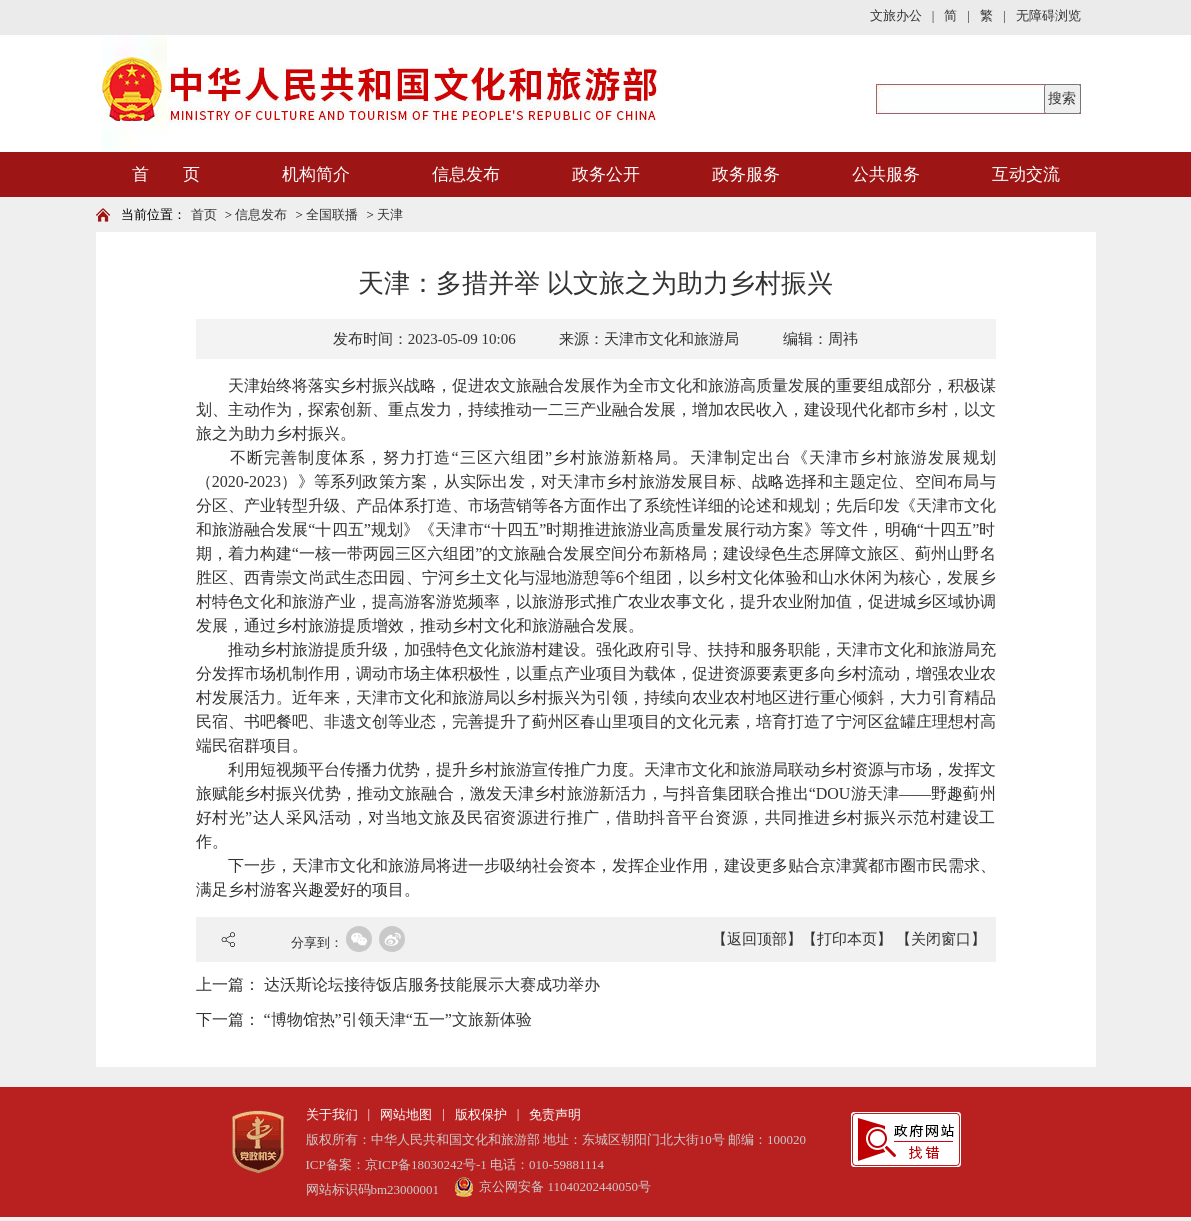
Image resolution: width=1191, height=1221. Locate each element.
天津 (390, 214)
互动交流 (1026, 174)
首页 (204, 214)
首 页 (166, 174)
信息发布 (466, 174)
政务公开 (606, 174)
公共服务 (886, 174)
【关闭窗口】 (941, 939)
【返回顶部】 (757, 939)
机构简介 (316, 174)
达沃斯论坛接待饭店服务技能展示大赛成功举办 (432, 984)
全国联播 (332, 214)
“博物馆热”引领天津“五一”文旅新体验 (398, 1019)
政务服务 (746, 174)
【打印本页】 (847, 939)
